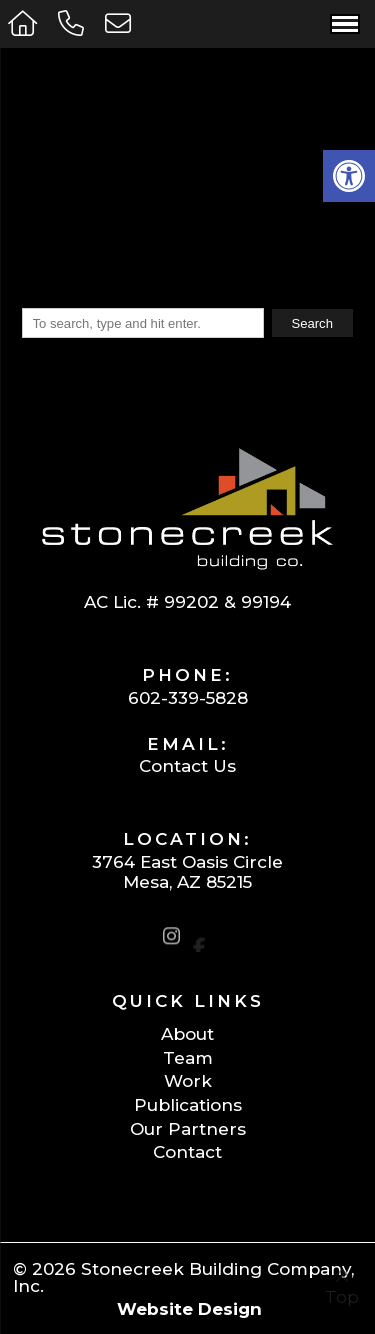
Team (188, 1057)
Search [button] (312, 323)
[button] (349, 176)
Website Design (189, 1308)
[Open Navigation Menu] (345, 24)
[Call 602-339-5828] (73, 23)
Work (188, 1080)
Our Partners (188, 1128)
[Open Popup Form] (120, 23)
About (187, 1033)
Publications (188, 1104)
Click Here (141, 232)
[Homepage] (25, 23)
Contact (187, 1151)
